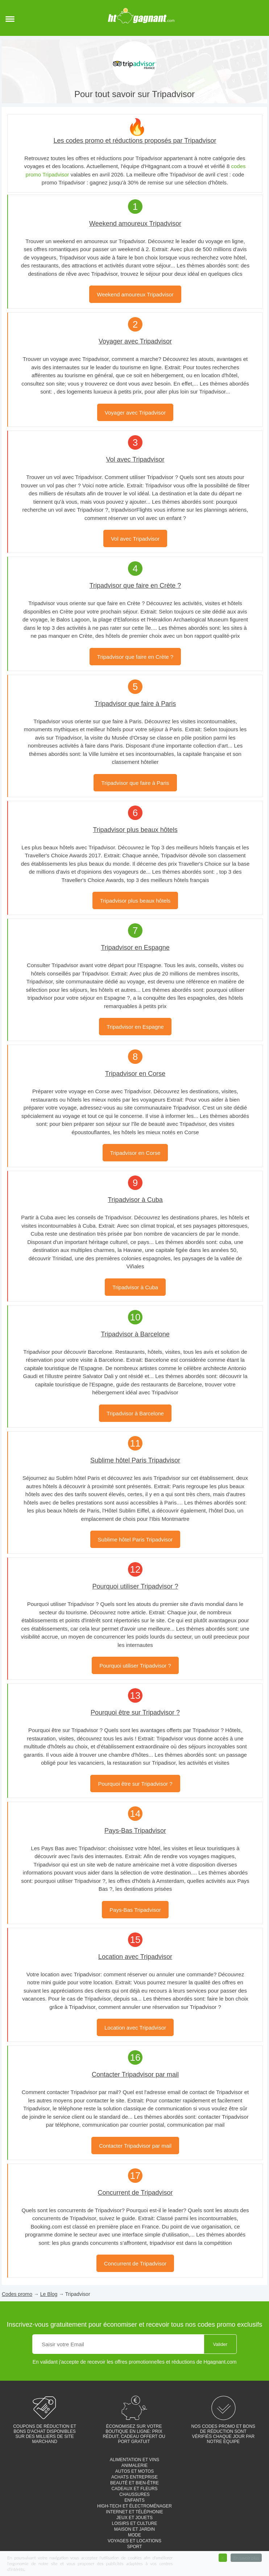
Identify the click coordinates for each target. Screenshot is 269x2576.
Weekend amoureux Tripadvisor (135, 294)
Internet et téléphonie (134, 2511)
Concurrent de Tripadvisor (135, 2263)
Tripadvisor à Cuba (135, 1287)
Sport (134, 2546)
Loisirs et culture (134, 2523)
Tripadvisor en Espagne (135, 1027)
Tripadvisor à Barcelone (135, 1413)
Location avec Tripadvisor (135, 2027)
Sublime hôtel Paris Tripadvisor (135, 1539)
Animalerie (134, 2465)
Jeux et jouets (134, 2517)
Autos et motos (134, 2471)
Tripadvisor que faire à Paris (135, 783)
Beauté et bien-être (134, 2482)
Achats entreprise (134, 2477)
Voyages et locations (134, 2540)
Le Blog (48, 2294)
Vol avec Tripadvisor (135, 539)
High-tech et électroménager (134, 2506)
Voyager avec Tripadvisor (135, 412)
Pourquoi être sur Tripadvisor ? (135, 1784)
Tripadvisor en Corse (135, 1153)
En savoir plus (246, 2557)
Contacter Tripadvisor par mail (135, 2146)
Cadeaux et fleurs (134, 2488)
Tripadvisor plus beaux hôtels (135, 901)
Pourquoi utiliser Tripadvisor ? (135, 1665)
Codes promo (17, 2294)
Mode (134, 2535)
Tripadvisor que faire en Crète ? (135, 657)
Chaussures (134, 2494)
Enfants (134, 2500)
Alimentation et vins (135, 2459)
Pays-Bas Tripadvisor (135, 1910)
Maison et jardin (134, 2529)
